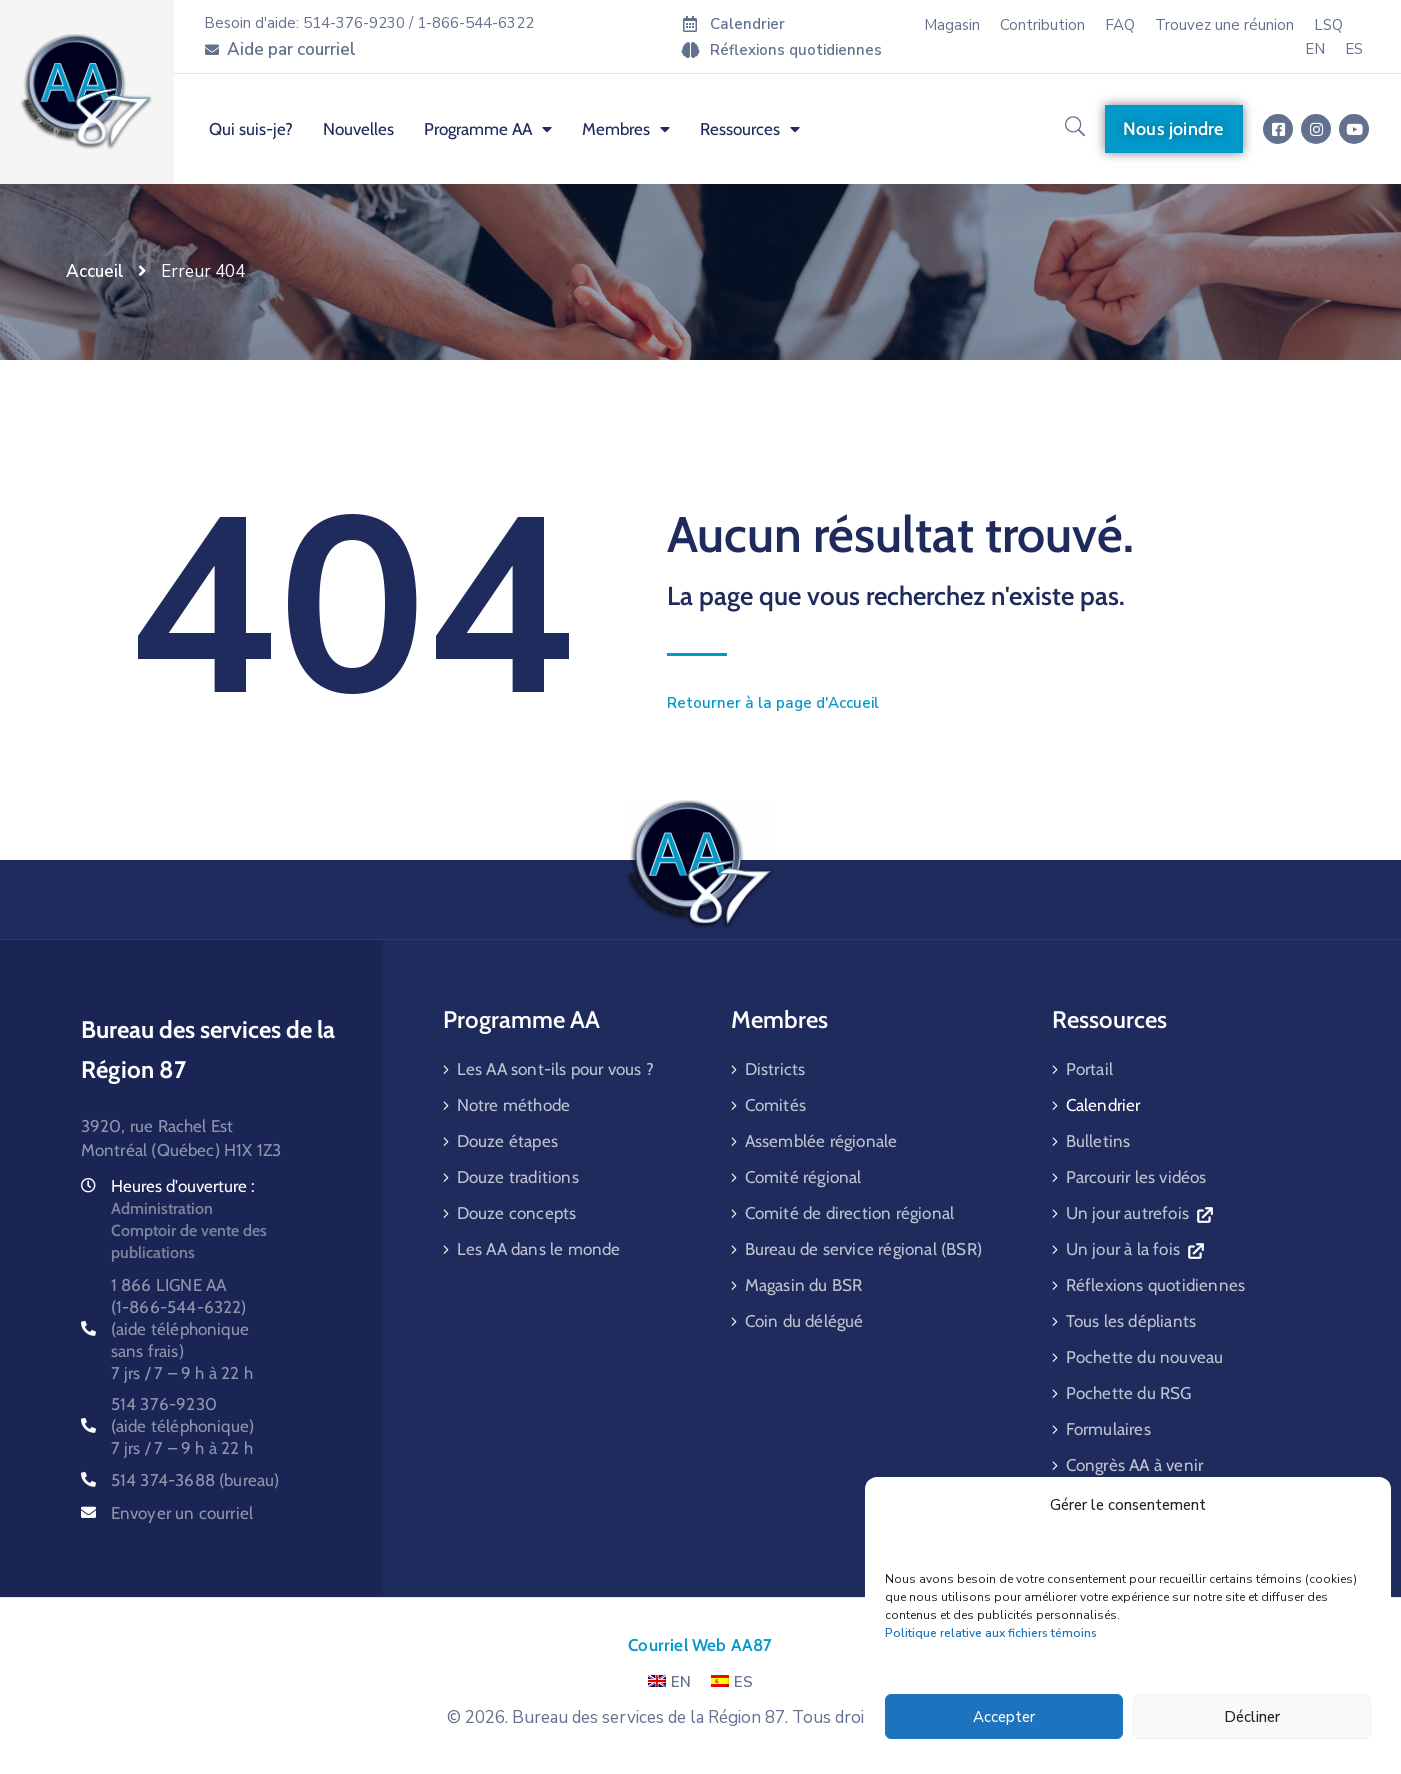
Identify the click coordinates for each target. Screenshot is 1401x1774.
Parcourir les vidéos (1136, 1177)
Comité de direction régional (850, 1213)
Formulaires (1108, 1429)
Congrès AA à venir (1135, 1465)
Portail (1089, 1069)
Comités (775, 1105)
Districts (775, 1069)
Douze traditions (518, 1177)
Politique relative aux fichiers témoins (991, 1633)
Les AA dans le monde (539, 1249)
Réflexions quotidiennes (1156, 1285)
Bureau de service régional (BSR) (863, 1249)
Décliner (1252, 1717)
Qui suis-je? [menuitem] (251, 129)
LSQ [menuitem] (1328, 25)
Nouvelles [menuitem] (358, 129)
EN (669, 1682)
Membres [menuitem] (626, 129)
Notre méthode (514, 1105)
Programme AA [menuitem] (488, 129)
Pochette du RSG (1129, 1393)
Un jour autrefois (1139, 1213)
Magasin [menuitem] (952, 25)
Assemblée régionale (821, 1141)
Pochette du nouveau (1145, 1357)
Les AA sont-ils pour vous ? (555, 1069)
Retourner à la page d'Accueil (773, 703)
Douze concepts (517, 1213)
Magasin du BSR (804, 1285)
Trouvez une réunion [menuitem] (1224, 25)
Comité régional (803, 1177)
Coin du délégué (804, 1321)
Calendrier (1103, 1105)
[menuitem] (1315, 49)
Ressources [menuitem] (750, 129)
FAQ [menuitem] (1120, 25)
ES (732, 1682)
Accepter (1004, 1717)
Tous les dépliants (1131, 1321)
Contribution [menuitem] (1042, 25)
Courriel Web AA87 (700, 1645)
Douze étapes (507, 1141)
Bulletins (1098, 1141)
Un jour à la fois (1135, 1249)
